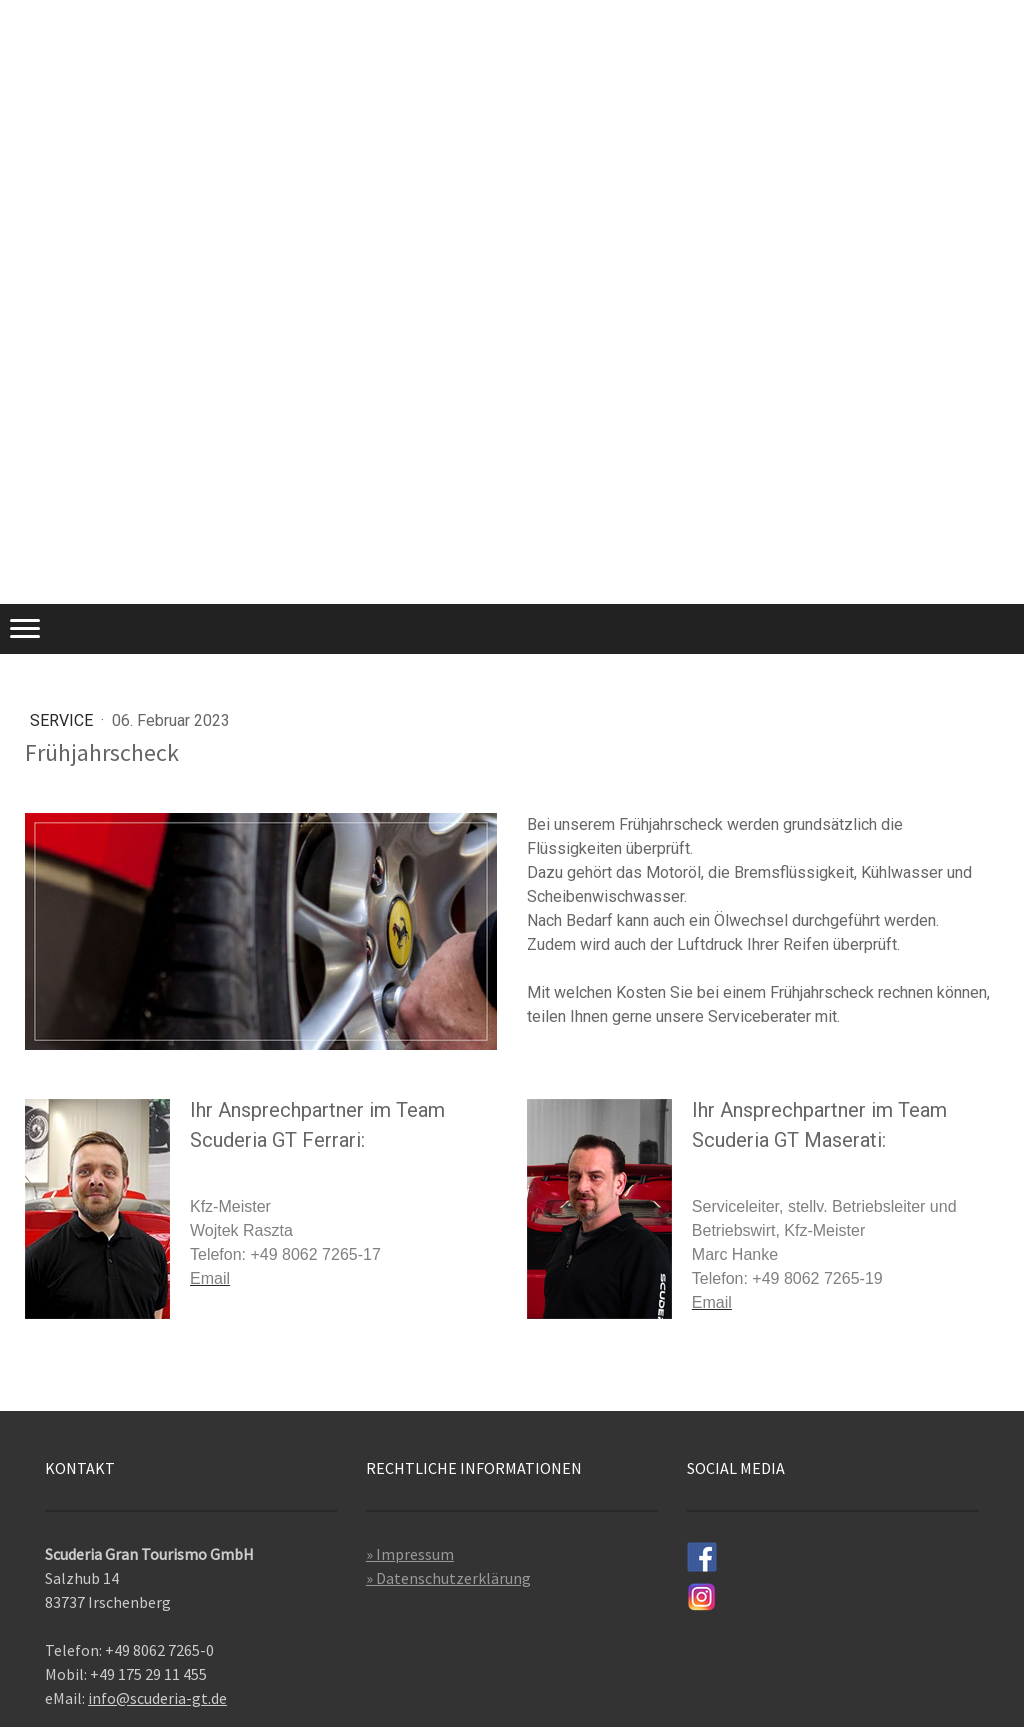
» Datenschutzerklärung (448, 1578)
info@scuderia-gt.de (157, 1698)
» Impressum (410, 1554)
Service (63, 720)
